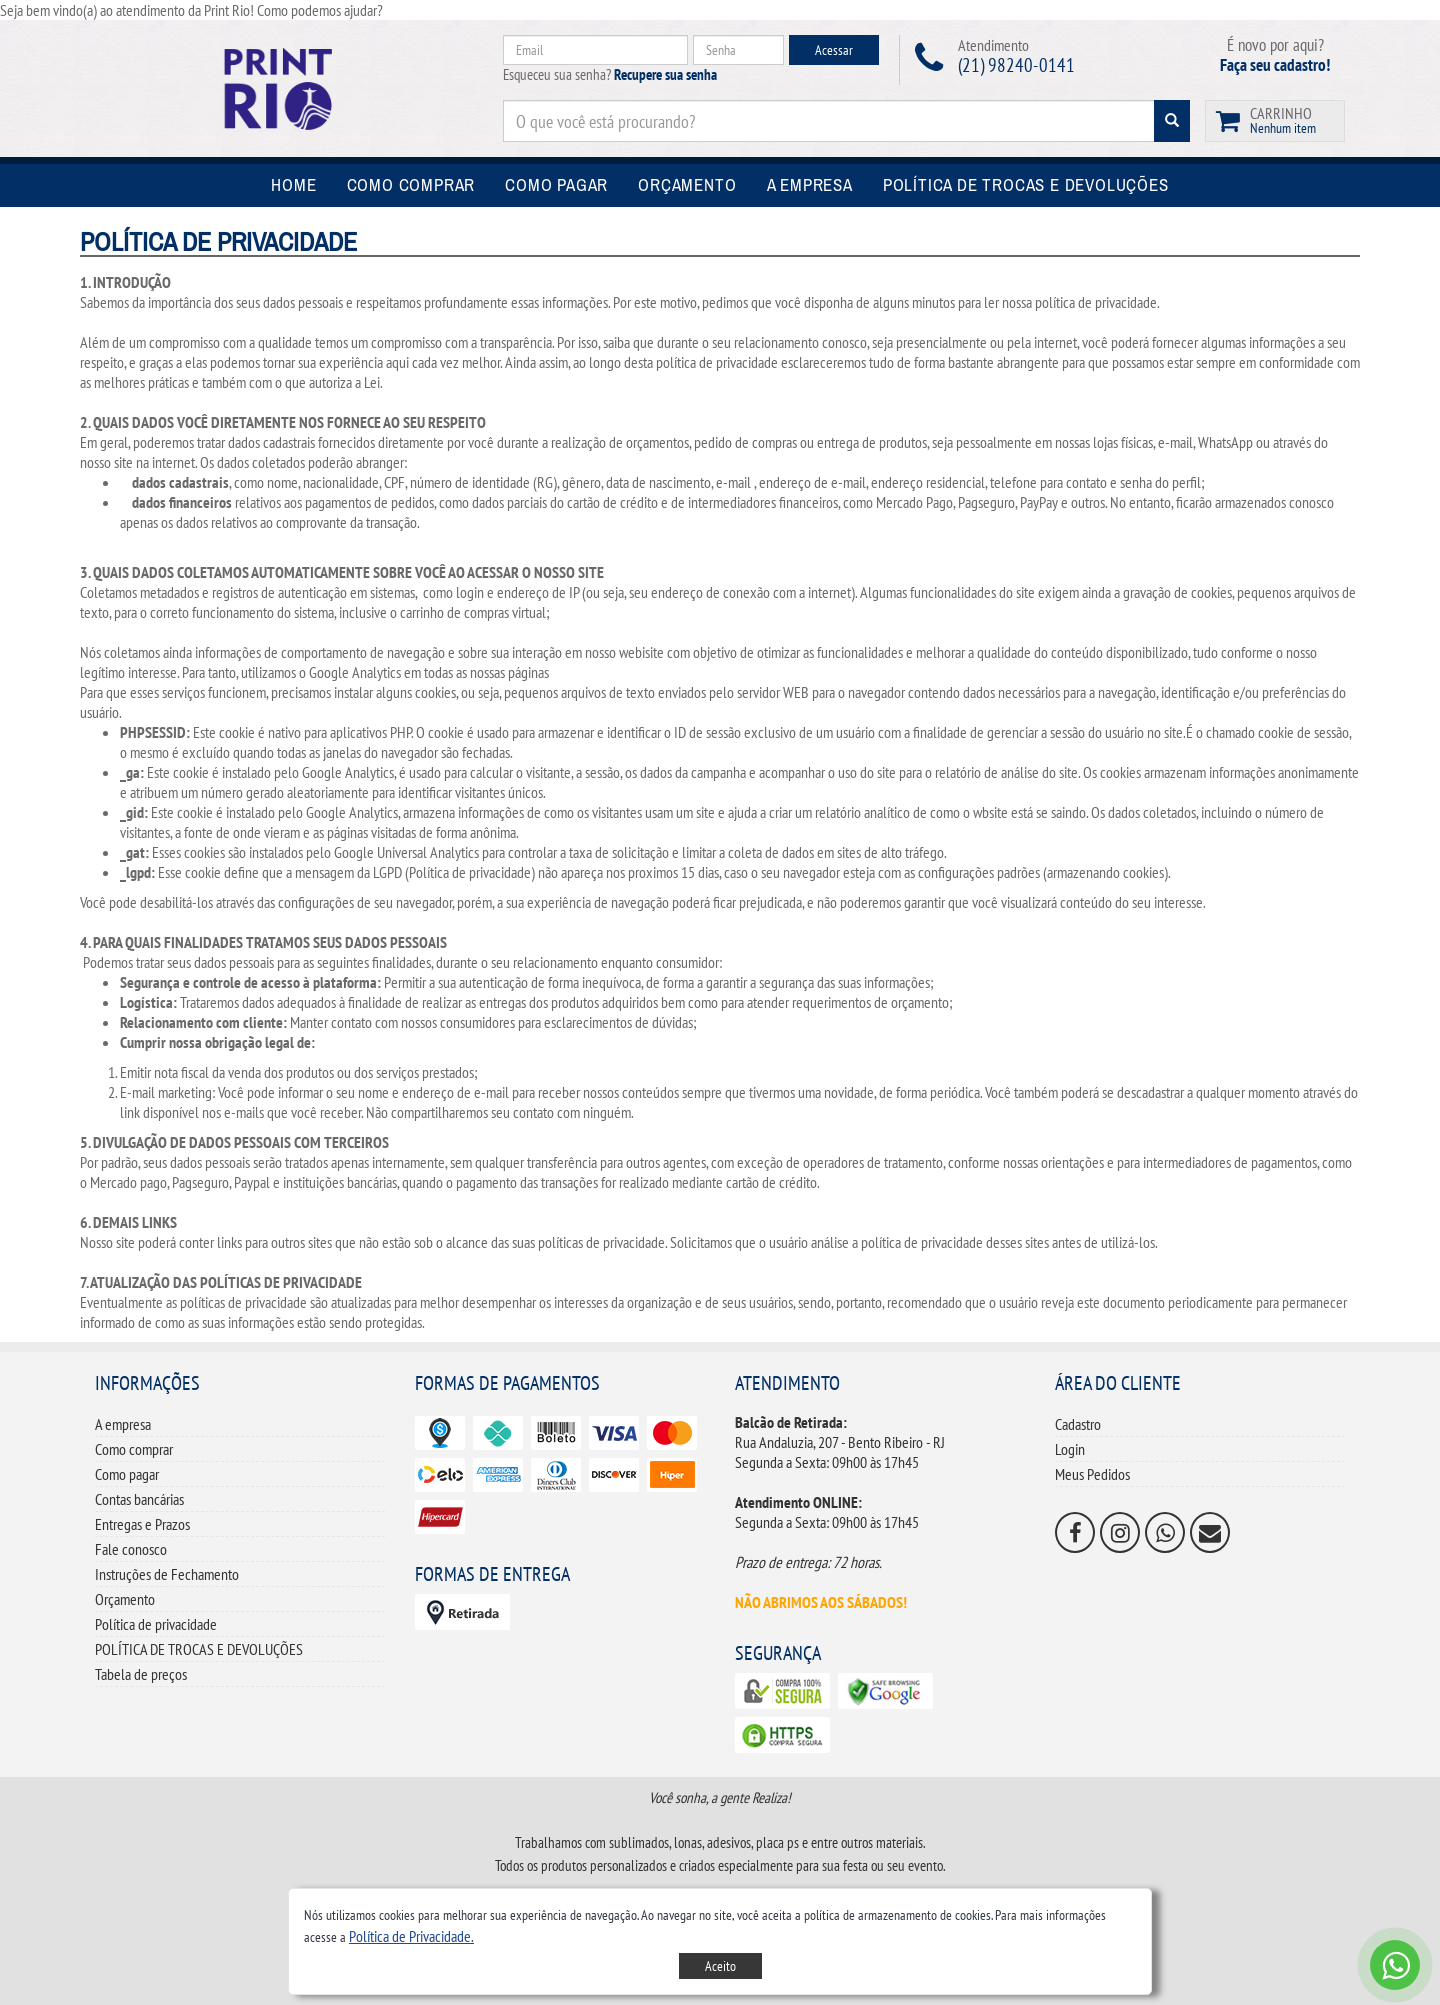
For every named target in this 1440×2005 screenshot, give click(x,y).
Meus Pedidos (1092, 1474)
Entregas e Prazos (142, 1524)
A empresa (123, 1424)
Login (1070, 1449)
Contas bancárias (139, 1499)
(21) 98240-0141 (1016, 65)
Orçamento (125, 1599)
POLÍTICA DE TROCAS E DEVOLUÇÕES (199, 1649)
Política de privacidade (156, 1624)
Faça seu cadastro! (1275, 65)
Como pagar (127, 1474)
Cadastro (1078, 1424)
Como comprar (134, 1449)
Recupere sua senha (665, 74)
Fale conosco (131, 1549)
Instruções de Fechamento (167, 1574)
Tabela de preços (141, 1674)
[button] (411, 1936)
